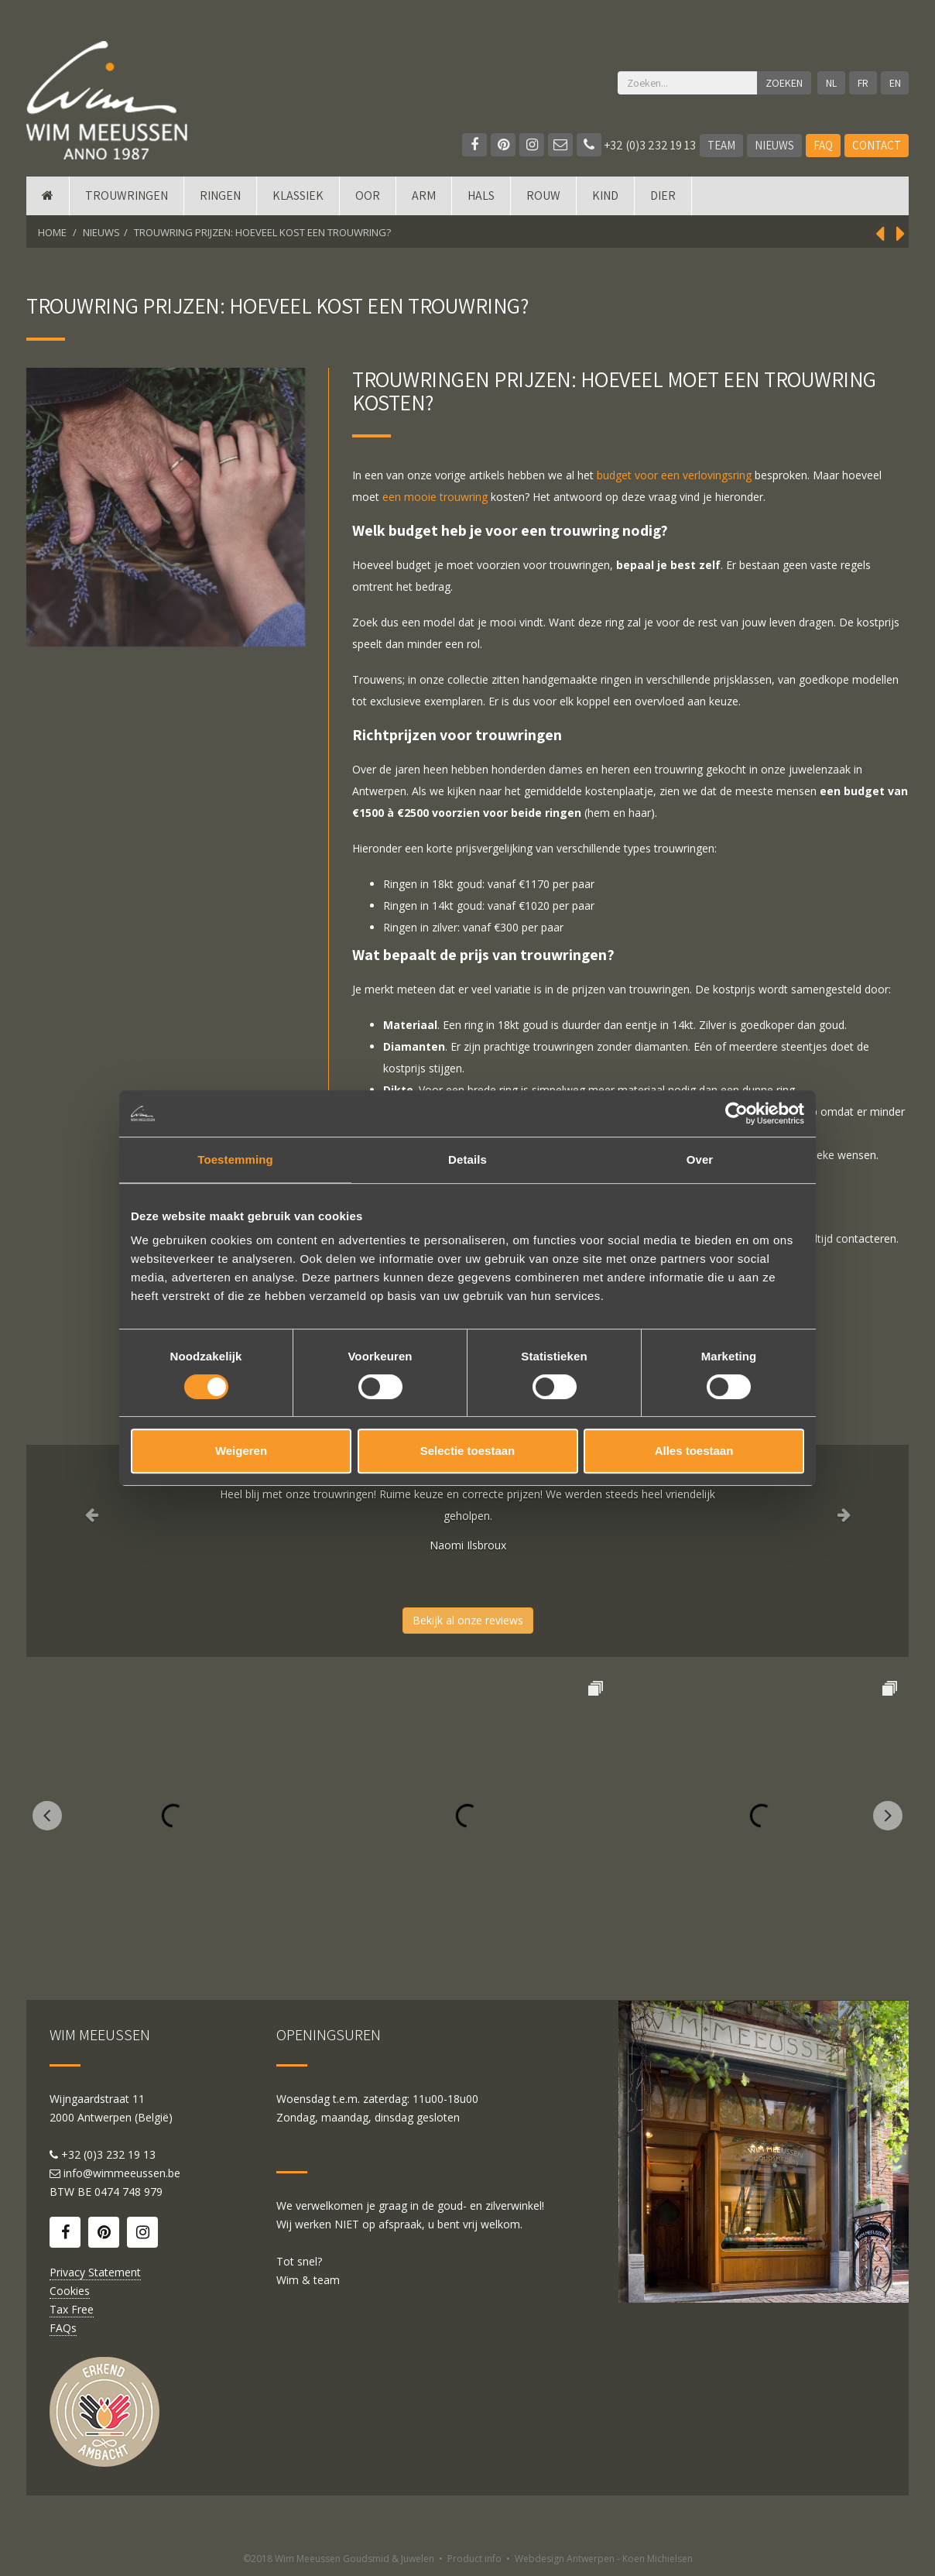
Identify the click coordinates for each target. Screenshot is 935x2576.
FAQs (63, 2327)
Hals (481, 195)
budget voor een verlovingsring (674, 475)
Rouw (543, 195)
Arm (424, 195)
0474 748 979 (128, 2191)
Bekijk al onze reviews (468, 1620)
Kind (605, 195)
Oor (367, 195)
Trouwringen (126, 195)
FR (863, 83)
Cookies (70, 2290)
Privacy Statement (95, 2272)
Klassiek (298, 195)
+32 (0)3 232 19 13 (636, 145)
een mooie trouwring (435, 496)
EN (895, 83)
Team (721, 145)
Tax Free (72, 2309)
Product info (474, 2558)
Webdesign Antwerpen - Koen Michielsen (604, 2558)
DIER (663, 195)
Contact (876, 145)
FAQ (823, 145)
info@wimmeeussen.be (121, 2173)
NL (831, 83)
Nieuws (774, 145)
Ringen (220, 195)
